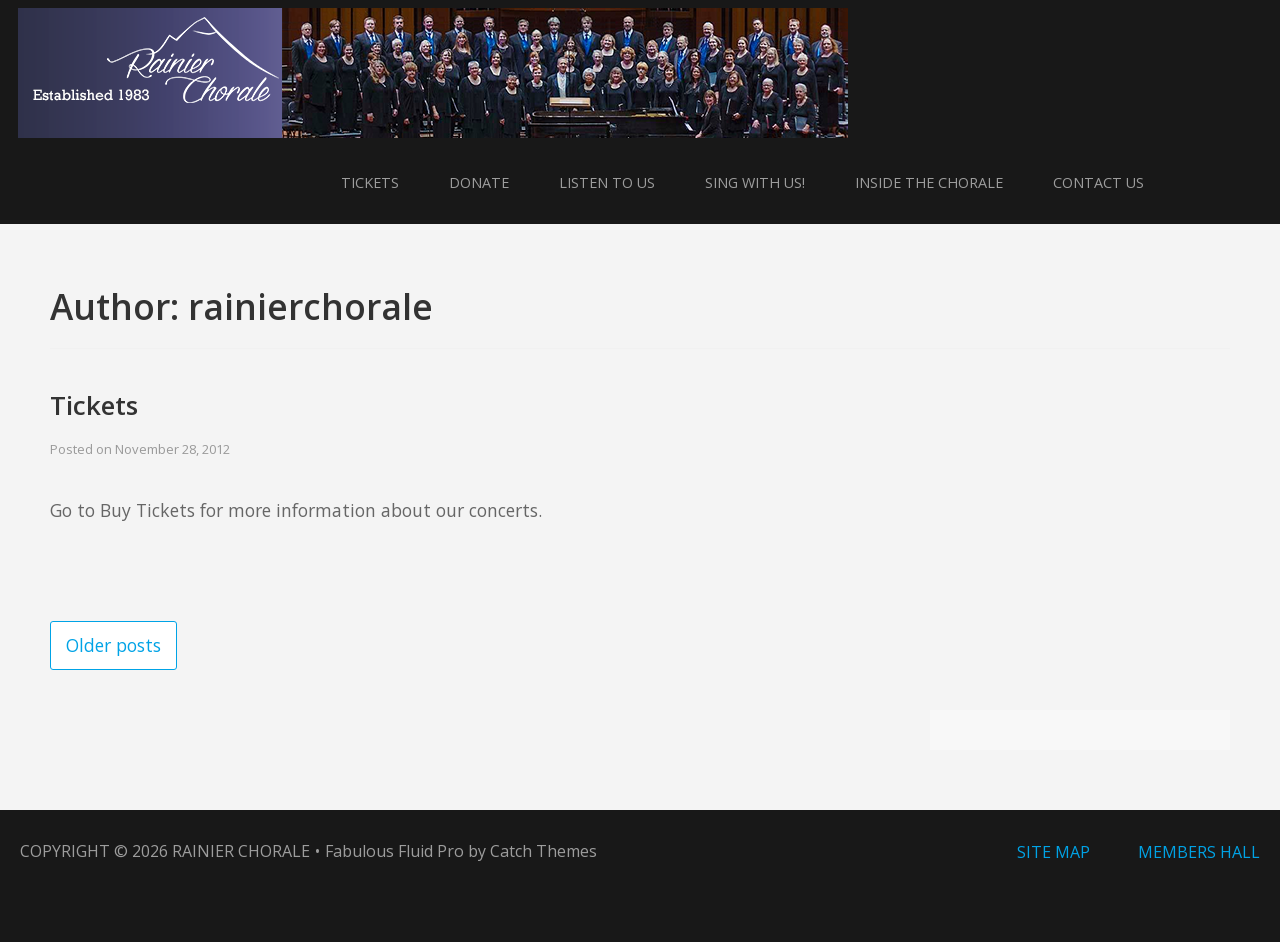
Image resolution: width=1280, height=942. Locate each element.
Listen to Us (607, 182)
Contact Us (1098, 182)
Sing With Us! (755, 182)
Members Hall (1199, 852)
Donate (479, 182)
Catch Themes (543, 851)
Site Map (1053, 852)
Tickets (370, 182)
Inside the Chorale (929, 182)
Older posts (113, 645)
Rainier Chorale (241, 851)
